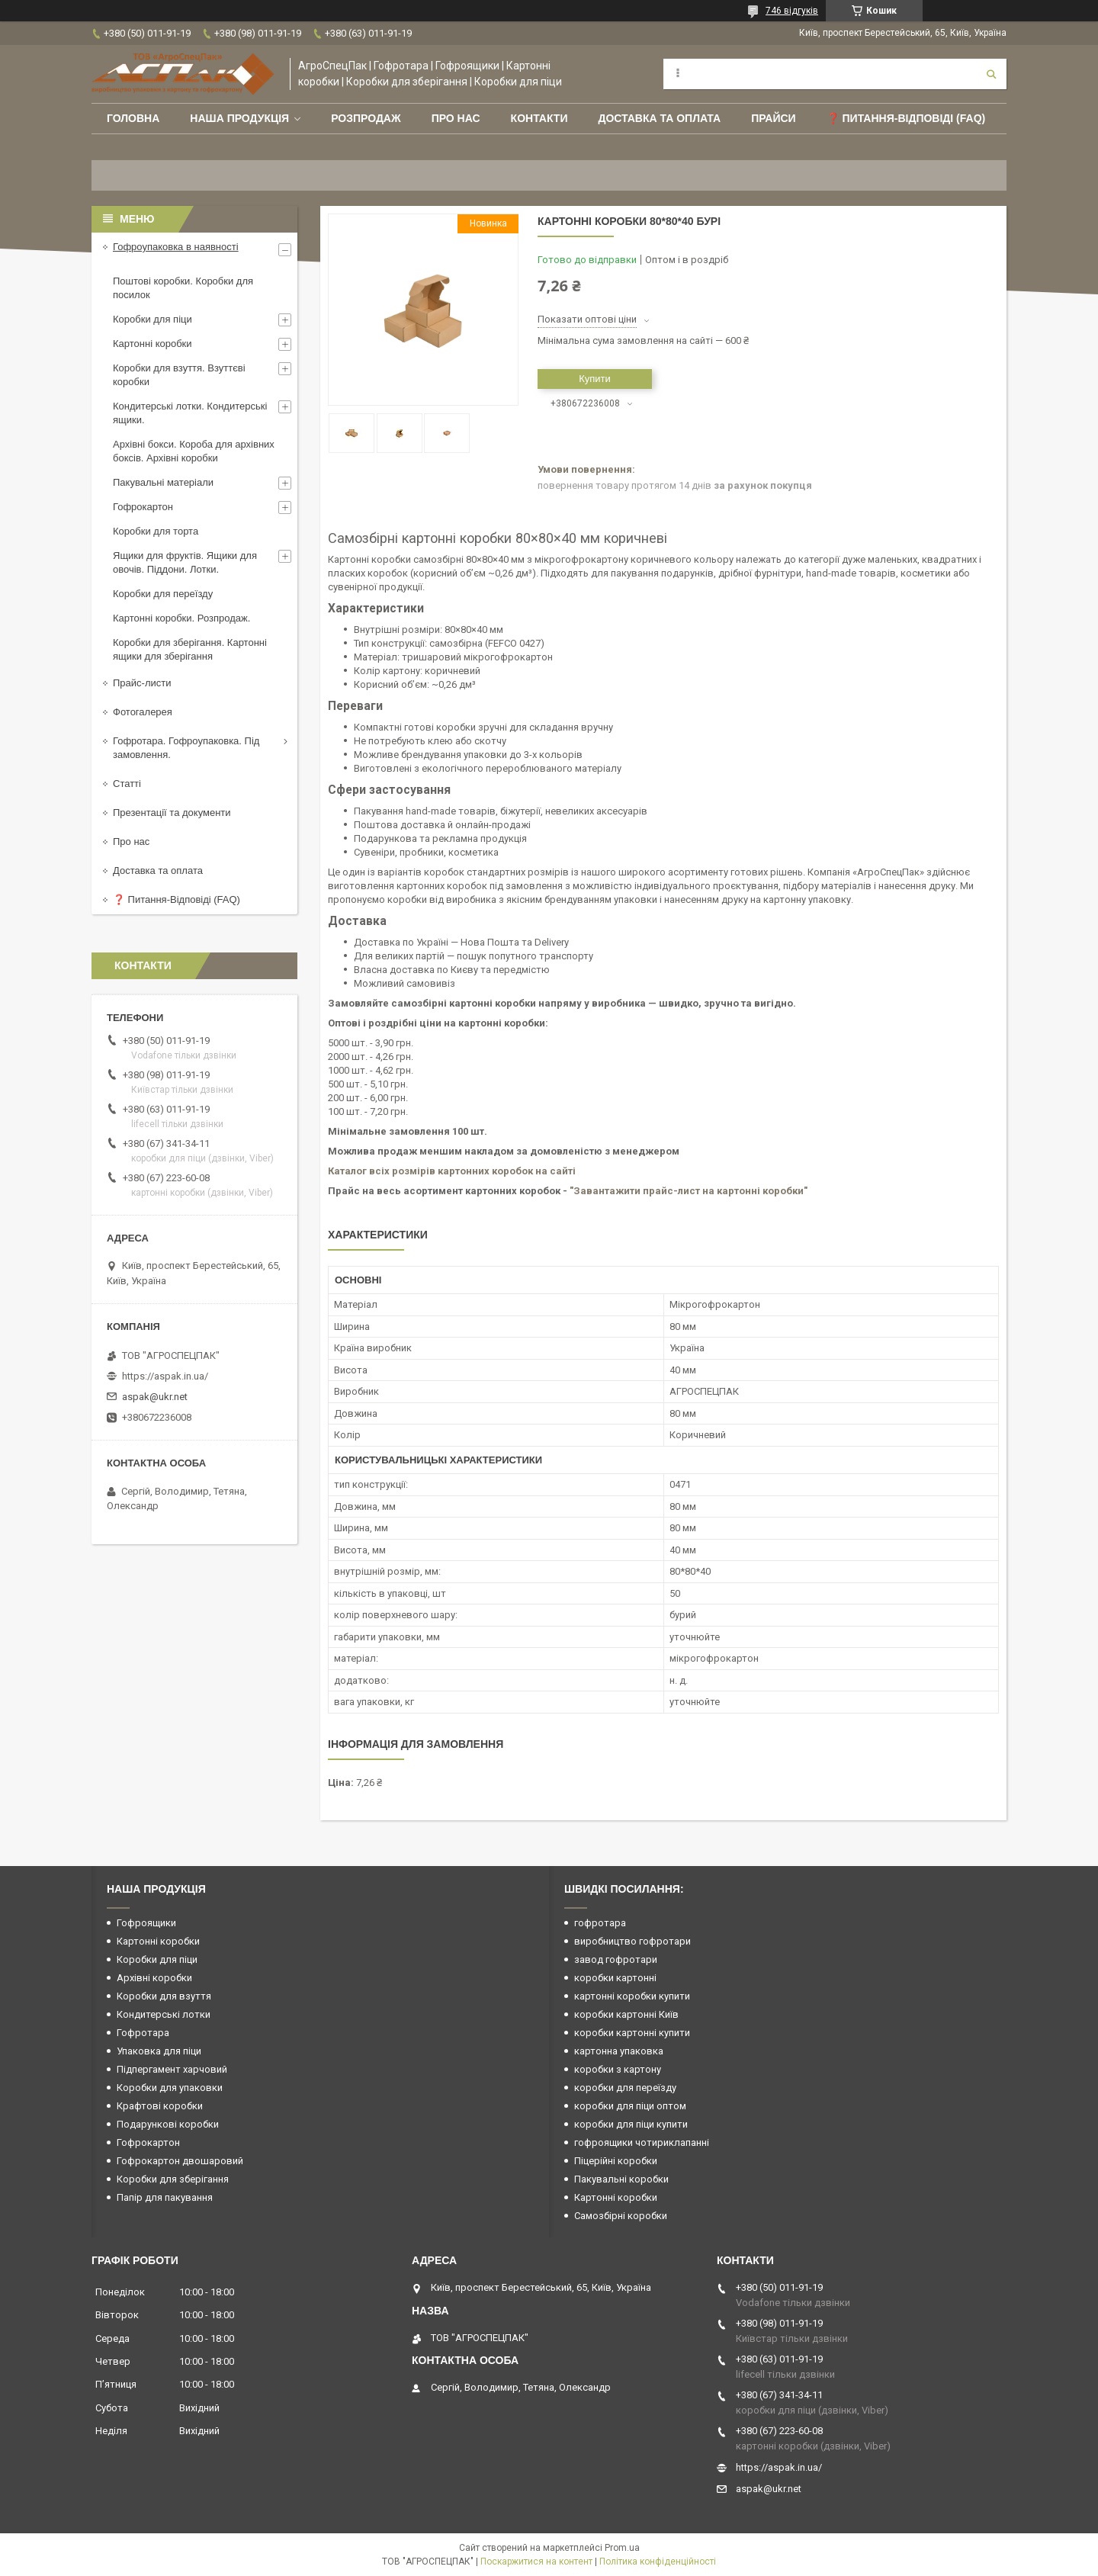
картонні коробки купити (632, 1996)
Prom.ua (622, 2547)
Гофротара (143, 2032)
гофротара (600, 1923)
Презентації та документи (172, 812)
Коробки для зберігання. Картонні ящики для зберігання (190, 649)
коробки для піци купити (631, 2124)
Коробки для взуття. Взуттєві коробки (179, 374)
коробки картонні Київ (626, 2014)
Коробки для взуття (164, 1996)
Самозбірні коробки (620, 2215)
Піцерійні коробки (615, 2160)
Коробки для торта (155, 531)
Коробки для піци (152, 319)
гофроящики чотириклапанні (641, 2142)
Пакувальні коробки (621, 2179)
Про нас (456, 118)
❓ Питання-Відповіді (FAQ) (906, 118)
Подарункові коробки (168, 2124)
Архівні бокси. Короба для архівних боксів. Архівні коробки (193, 451)
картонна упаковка (618, 2051)
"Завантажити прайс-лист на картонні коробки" (688, 1190)
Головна (133, 118)
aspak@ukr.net (155, 1396)
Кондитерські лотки (163, 2014)
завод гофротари (615, 1959)
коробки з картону (617, 2069)
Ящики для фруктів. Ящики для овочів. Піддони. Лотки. (185, 562)
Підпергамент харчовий (172, 2069)
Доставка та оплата (659, 118)
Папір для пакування (165, 2197)
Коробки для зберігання (173, 2179)
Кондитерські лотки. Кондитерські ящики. (190, 413)
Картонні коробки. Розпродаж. (181, 618)
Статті (127, 783)
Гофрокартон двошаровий (180, 2160)
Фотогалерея (142, 712)
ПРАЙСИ (773, 118)
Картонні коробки (152, 343)
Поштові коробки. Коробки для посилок (183, 287)
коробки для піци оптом (630, 2106)
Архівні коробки (154, 1977)
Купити (595, 378)
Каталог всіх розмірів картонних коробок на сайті (452, 1171)
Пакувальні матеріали (163, 482)
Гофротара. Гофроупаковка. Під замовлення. (186, 747)
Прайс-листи (142, 683)
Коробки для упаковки (170, 2087)
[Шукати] (991, 74)
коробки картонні (615, 1977)
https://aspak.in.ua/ (165, 1376)
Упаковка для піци (159, 2051)
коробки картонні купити (632, 2032)
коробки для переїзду (625, 2087)
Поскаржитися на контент (536, 2561)
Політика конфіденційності (657, 2561)
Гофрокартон (143, 506)
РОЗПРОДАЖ (365, 118)
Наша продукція (239, 118)
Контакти (539, 118)
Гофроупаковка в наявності (176, 246)
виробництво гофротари (632, 1941)
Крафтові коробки (160, 2106)
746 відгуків (792, 10)
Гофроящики (146, 1923)
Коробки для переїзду (163, 593)
